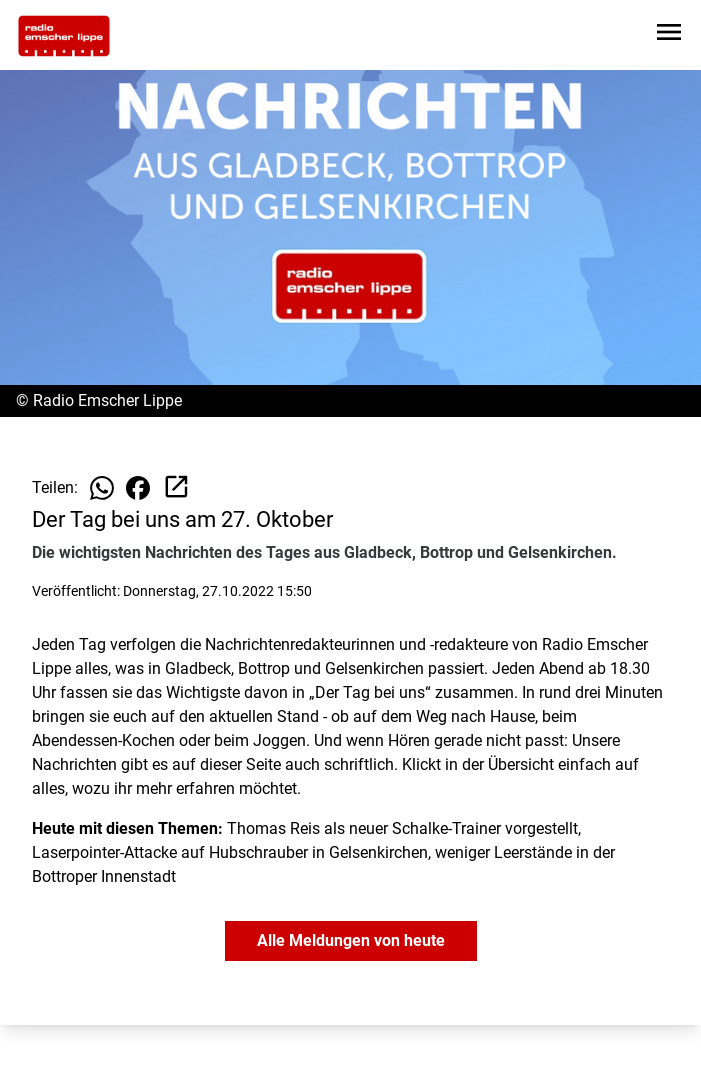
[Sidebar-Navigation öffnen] (669, 35)
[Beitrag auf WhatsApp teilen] (102, 488)
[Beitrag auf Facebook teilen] (138, 488)
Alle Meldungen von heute (351, 940)
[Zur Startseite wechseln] (64, 36)
